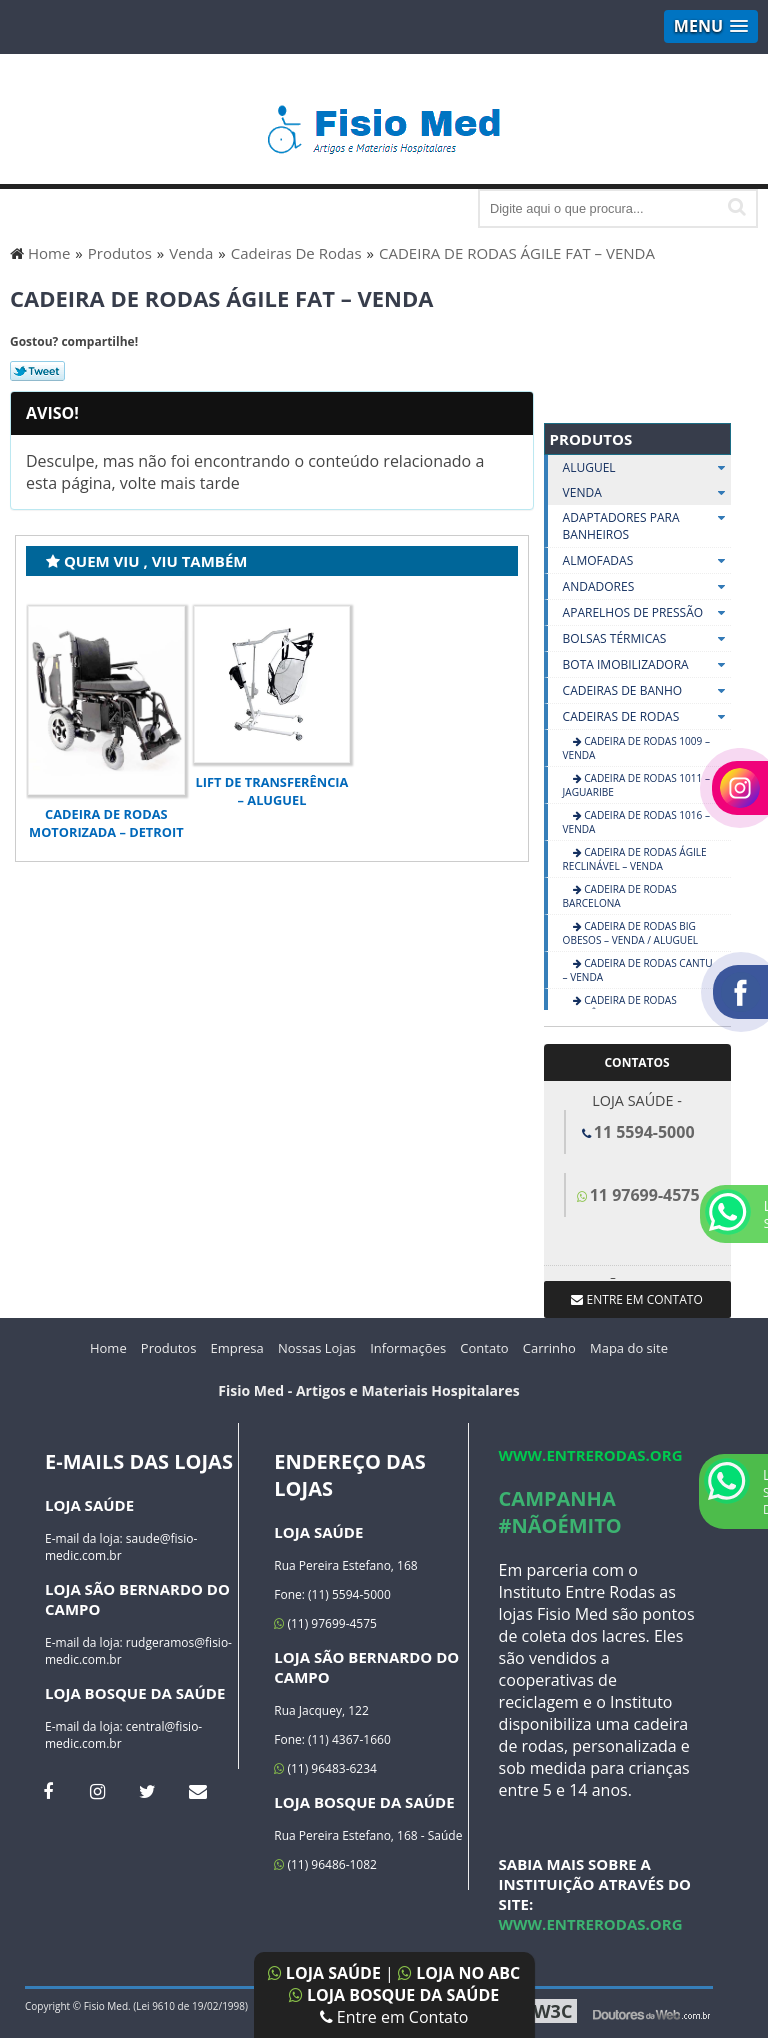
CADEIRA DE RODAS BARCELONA (620, 896)
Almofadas (647, 561)
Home (108, 1348)
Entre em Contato (394, 2017)
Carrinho (549, 1348)
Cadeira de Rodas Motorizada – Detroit (106, 823)
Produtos (591, 439)
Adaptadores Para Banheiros (647, 526)
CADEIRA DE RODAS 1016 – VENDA (636, 822)
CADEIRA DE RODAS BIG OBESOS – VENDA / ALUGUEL (630, 933)
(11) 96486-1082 (325, 1864)
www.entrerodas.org (591, 1455)
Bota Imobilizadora (647, 665)
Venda (647, 492)
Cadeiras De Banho (647, 691)
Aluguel (647, 467)
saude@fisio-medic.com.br (121, 1547)
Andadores (647, 587)
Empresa (237, 1348)
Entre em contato (636, 1299)
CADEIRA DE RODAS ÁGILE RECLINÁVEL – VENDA (635, 859)
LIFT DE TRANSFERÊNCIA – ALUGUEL (272, 791)
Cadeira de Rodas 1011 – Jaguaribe (636, 785)
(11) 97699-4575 (325, 1623)
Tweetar (37, 371)
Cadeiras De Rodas (647, 717)
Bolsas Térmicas (647, 639)
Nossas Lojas (317, 1348)
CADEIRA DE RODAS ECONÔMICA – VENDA (620, 1007)
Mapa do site (629, 1348)
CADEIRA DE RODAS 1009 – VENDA (636, 748)
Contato (484, 1348)
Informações (408, 1348)
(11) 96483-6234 (325, 1768)
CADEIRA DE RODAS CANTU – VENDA (638, 970)
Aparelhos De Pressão (647, 613)
